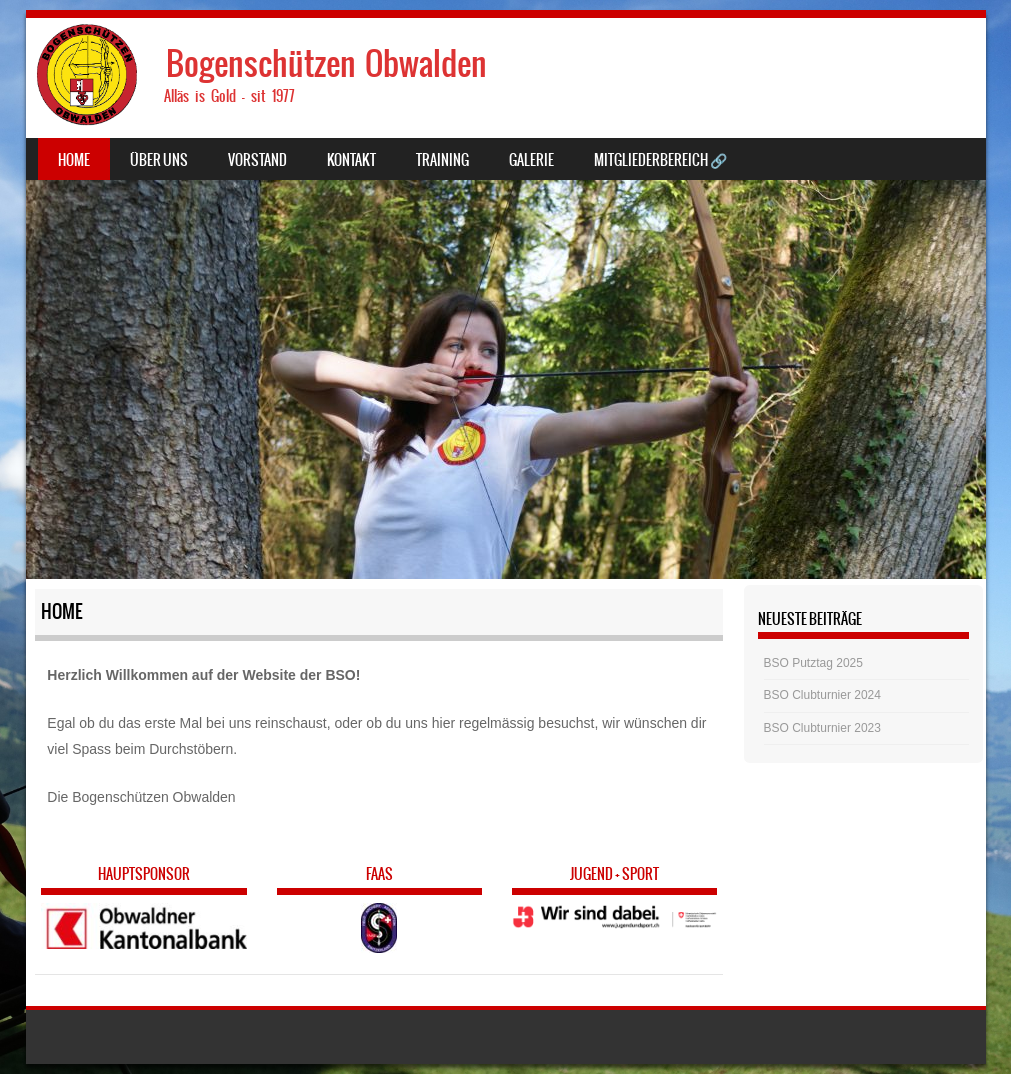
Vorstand (257, 160)
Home (74, 160)
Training (442, 160)
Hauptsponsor (144, 874)
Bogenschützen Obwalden (326, 63)
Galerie (531, 160)
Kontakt (351, 160)
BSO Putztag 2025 (813, 663)
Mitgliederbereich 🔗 (660, 160)
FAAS (379, 874)
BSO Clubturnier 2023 (822, 728)
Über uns (159, 160)
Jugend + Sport (614, 874)
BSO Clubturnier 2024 (822, 695)
